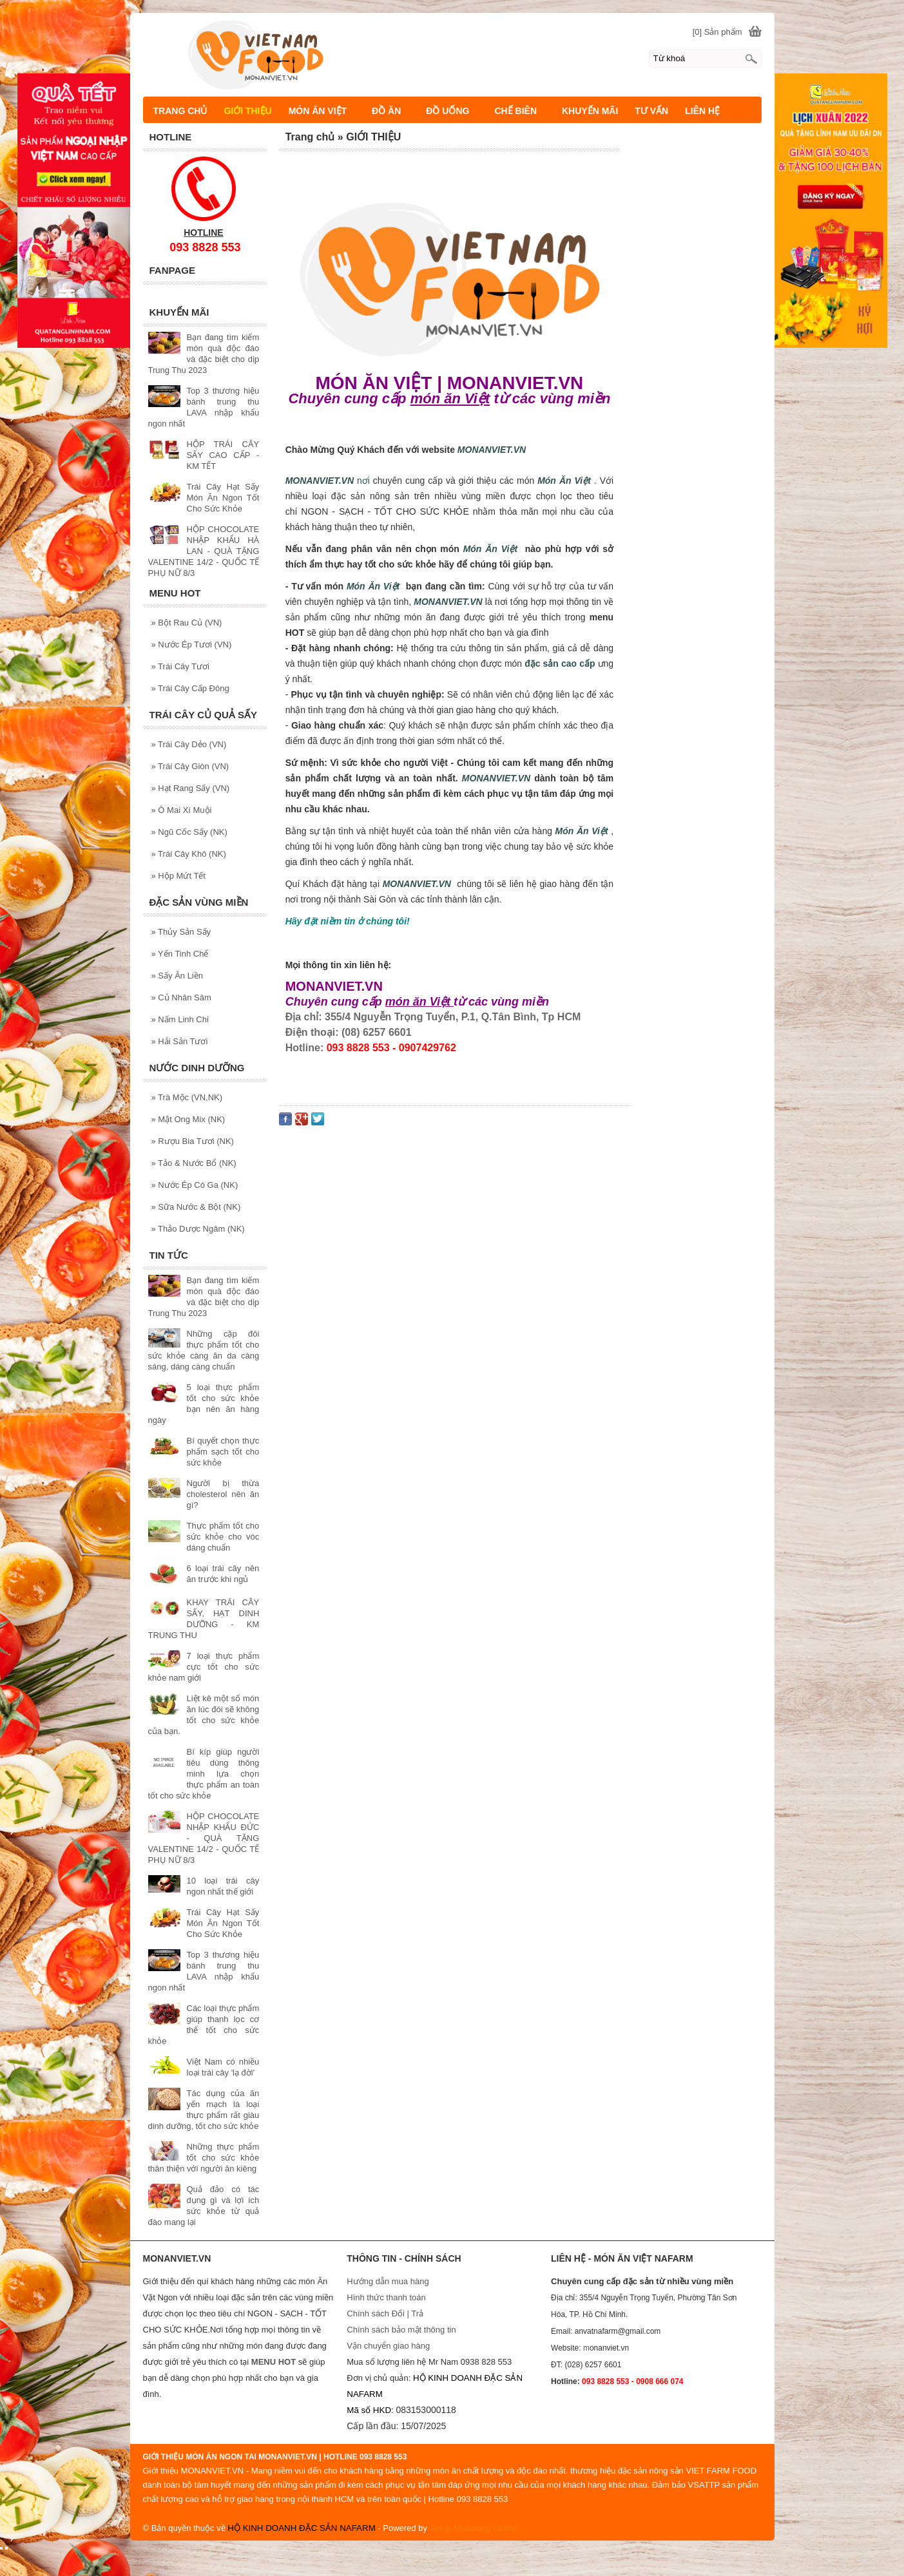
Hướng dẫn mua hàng (387, 2281)
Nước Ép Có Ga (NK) (194, 1185)
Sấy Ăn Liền (177, 975)
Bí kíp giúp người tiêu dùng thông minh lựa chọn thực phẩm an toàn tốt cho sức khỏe (204, 1773)
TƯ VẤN (651, 111)
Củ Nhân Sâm (181, 997)
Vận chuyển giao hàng (388, 2346)
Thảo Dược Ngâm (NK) (198, 1229)
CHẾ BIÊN (521, 111)
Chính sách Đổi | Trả (386, 2313)
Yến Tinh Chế (180, 954)
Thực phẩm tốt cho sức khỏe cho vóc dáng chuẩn (223, 1536)
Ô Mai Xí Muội (181, 810)
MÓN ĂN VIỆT (323, 111)
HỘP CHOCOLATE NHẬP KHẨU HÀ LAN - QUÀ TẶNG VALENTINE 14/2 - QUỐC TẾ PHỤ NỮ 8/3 (204, 551)
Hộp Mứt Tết (178, 876)
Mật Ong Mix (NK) (188, 1119)
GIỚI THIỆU (247, 111)
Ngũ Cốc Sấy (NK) (189, 832)
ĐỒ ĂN (392, 111)
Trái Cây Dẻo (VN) (189, 744)
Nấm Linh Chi (180, 1019)
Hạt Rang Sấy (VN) (190, 788)
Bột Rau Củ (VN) (186, 622)
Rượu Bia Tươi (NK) (192, 1141)
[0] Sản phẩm (717, 32)
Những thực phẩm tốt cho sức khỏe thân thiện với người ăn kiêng (204, 2157)
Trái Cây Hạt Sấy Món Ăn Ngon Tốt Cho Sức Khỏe (223, 497)
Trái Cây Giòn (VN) (190, 766)
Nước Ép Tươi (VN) (191, 644)
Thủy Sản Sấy (181, 932)
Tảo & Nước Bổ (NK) (193, 1163)
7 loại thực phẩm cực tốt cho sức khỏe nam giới (204, 1667)
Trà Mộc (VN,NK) (187, 1097)
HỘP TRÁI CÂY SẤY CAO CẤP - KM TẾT (223, 455)
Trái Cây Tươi (180, 666)
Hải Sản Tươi (179, 1041)
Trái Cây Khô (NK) (188, 854)
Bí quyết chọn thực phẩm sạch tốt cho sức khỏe (223, 1451)
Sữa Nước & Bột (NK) (196, 1207)
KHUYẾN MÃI (590, 111)
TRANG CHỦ (180, 111)
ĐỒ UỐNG (453, 111)
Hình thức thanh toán (386, 2297)
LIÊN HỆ (702, 111)
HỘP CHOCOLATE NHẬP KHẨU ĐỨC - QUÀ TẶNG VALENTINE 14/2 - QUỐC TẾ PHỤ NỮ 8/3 (204, 1838)
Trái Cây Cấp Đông (190, 688)
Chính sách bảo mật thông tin (401, 2329)
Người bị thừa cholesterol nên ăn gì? (223, 1494)
